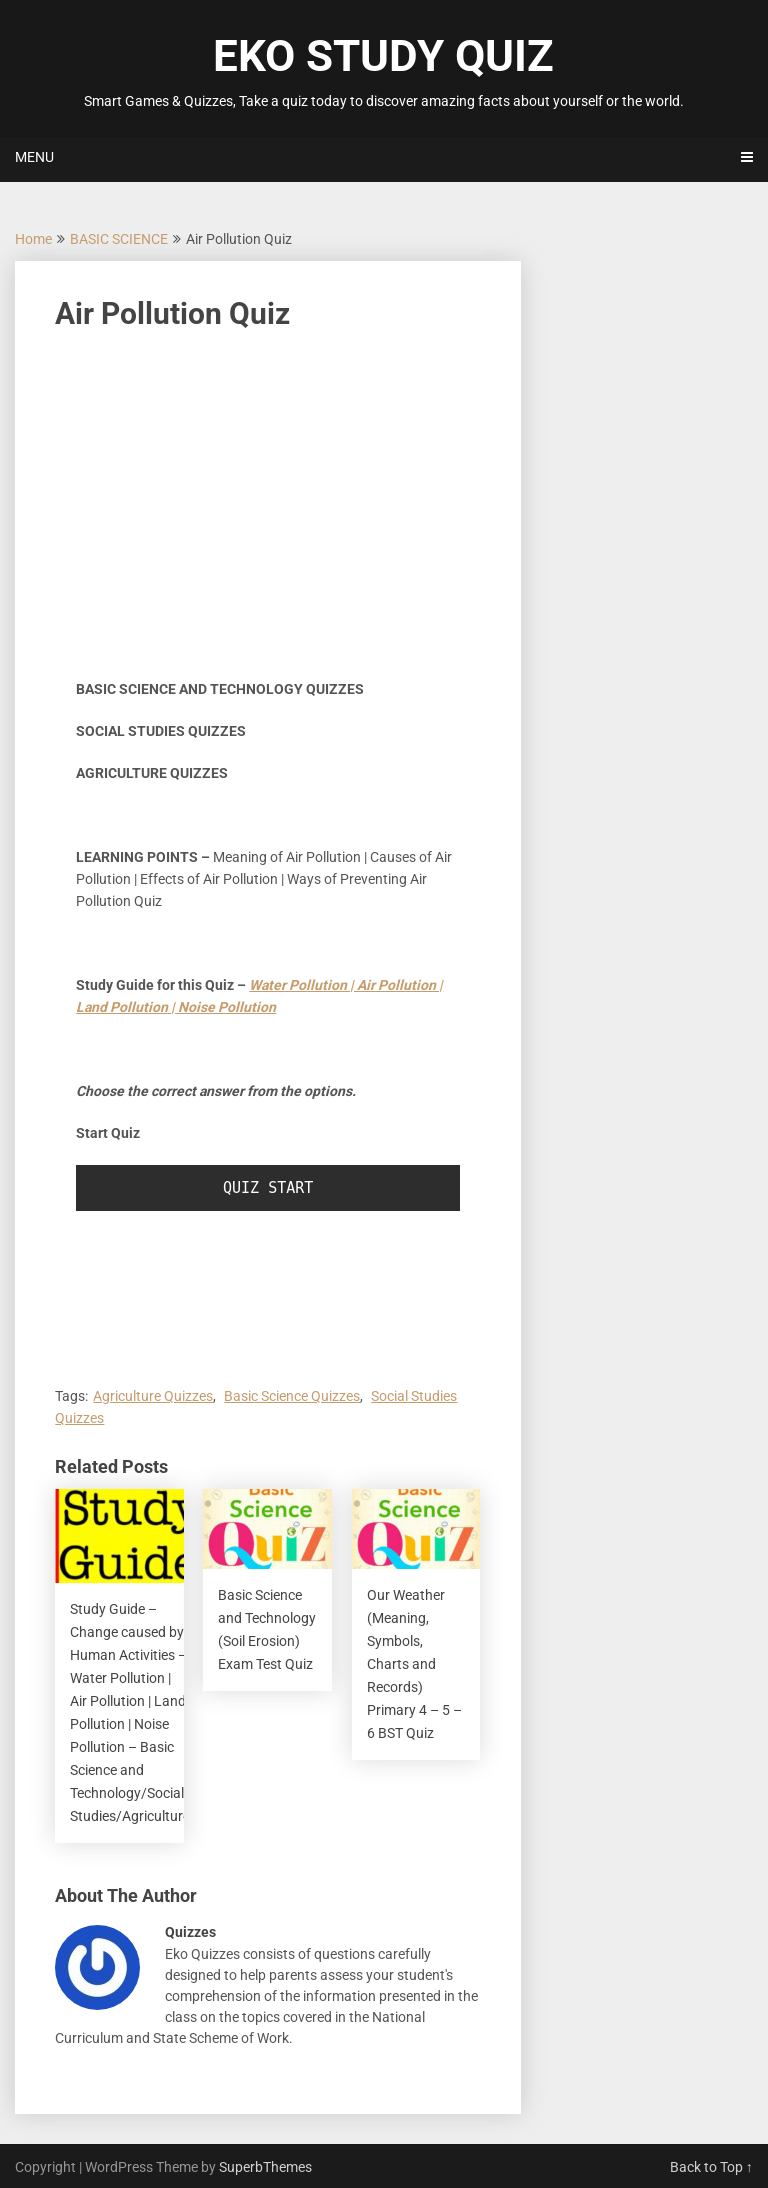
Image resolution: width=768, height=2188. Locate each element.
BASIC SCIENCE (119, 239)
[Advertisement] (268, 496)
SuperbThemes (265, 2167)
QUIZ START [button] (268, 1188)
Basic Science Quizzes (292, 1396)
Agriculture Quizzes (153, 1396)
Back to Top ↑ (711, 2167)
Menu (34, 157)
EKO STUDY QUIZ (383, 56)
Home (33, 239)
